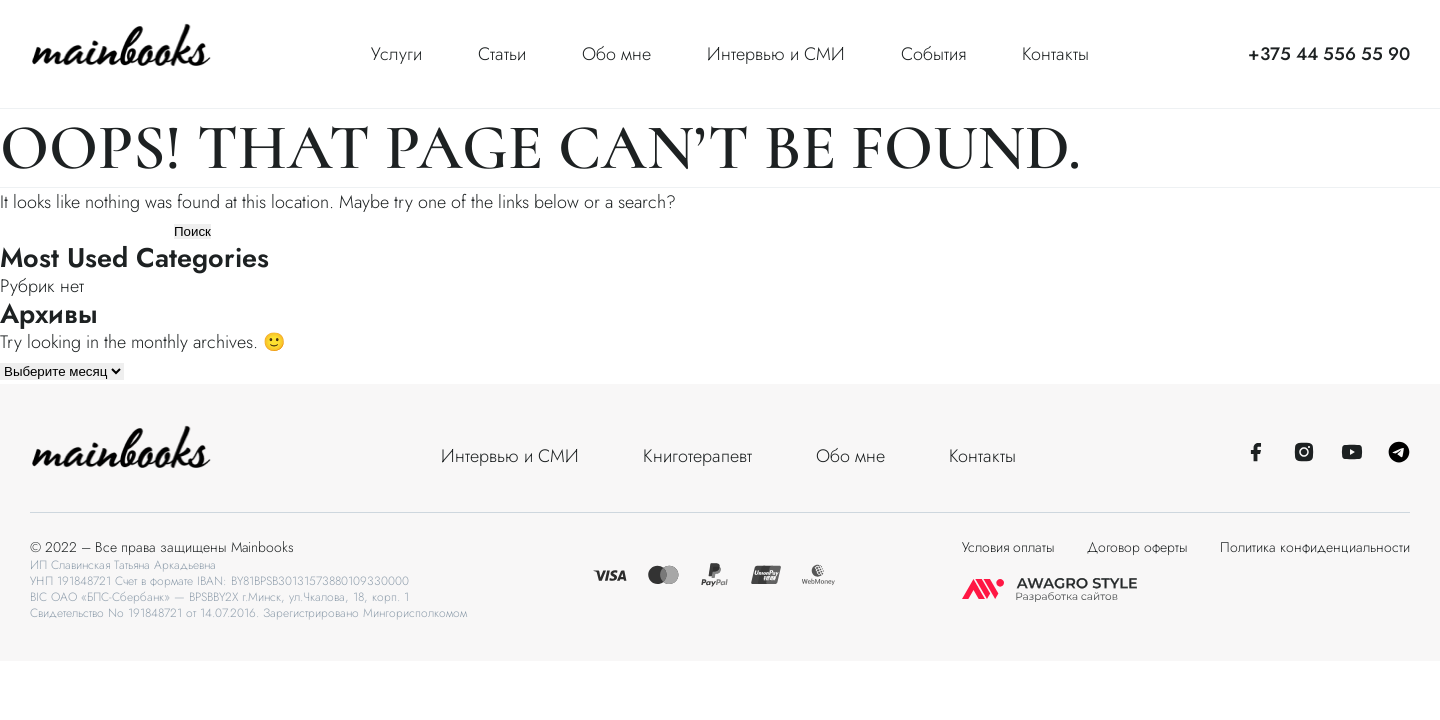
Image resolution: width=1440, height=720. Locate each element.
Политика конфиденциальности (1315, 547)
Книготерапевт (697, 456)
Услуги (396, 54)
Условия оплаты (1008, 547)
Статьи (502, 54)
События (933, 54)
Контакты (1055, 54)
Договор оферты (1137, 547)
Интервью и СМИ (776, 54)
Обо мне (616, 54)
